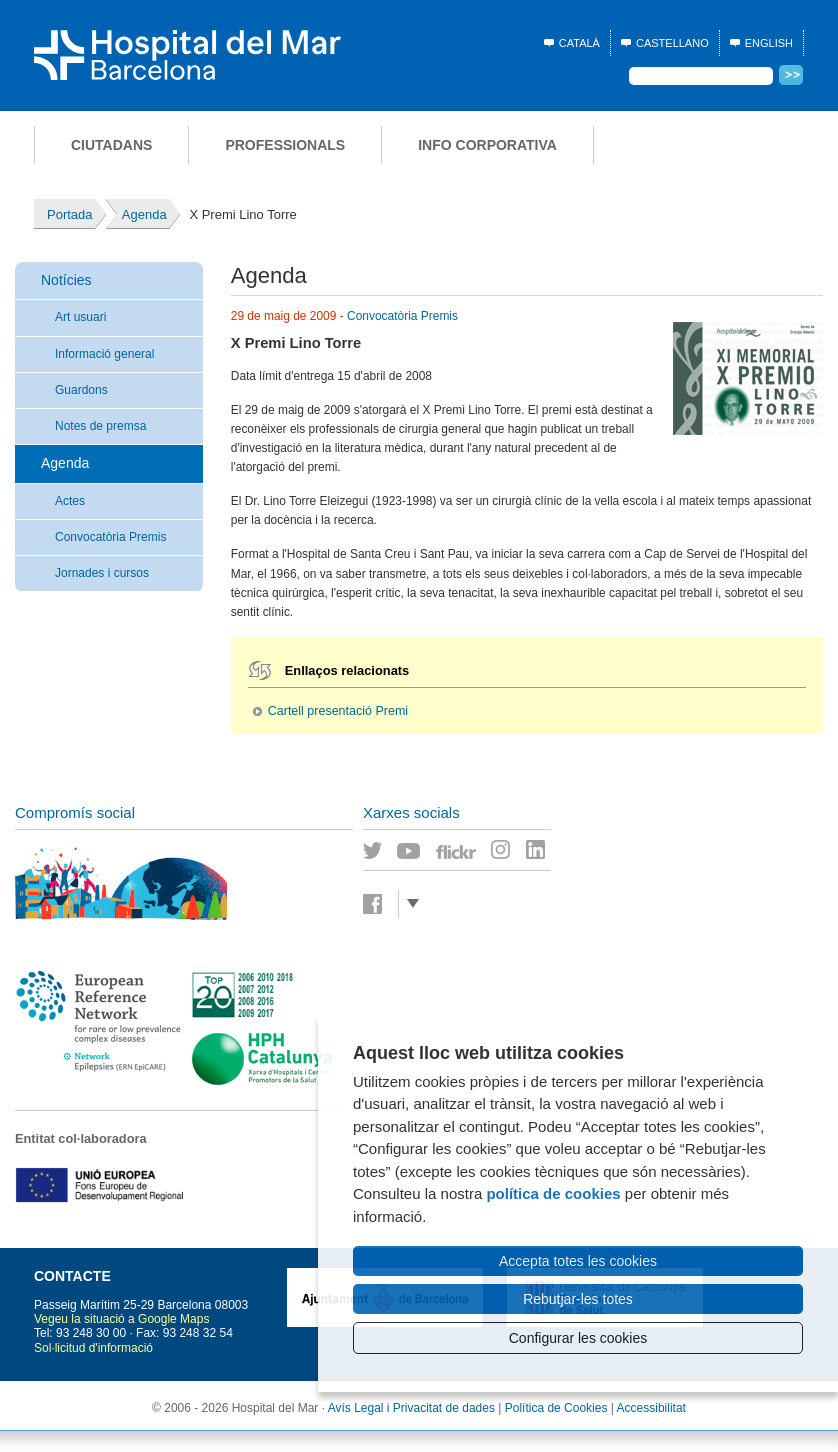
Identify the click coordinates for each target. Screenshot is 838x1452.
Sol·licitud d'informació (93, 1348)
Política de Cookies (556, 1408)
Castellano (672, 43)
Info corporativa (487, 145)
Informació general (104, 354)
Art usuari (80, 317)
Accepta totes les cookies (578, 1261)
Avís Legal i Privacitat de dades (411, 1408)
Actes (70, 501)
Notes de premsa (100, 426)
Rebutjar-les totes (578, 1299)
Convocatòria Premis (110, 537)
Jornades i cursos (102, 573)
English (769, 43)
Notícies (66, 280)
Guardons (81, 390)
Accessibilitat (651, 1408)
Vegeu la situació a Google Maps (121, 1319)
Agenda (65, 463)
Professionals (285, 145)
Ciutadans (111, 145)
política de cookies (553, 1193)
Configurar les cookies (578, 1338)
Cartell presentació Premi (338, 711)
